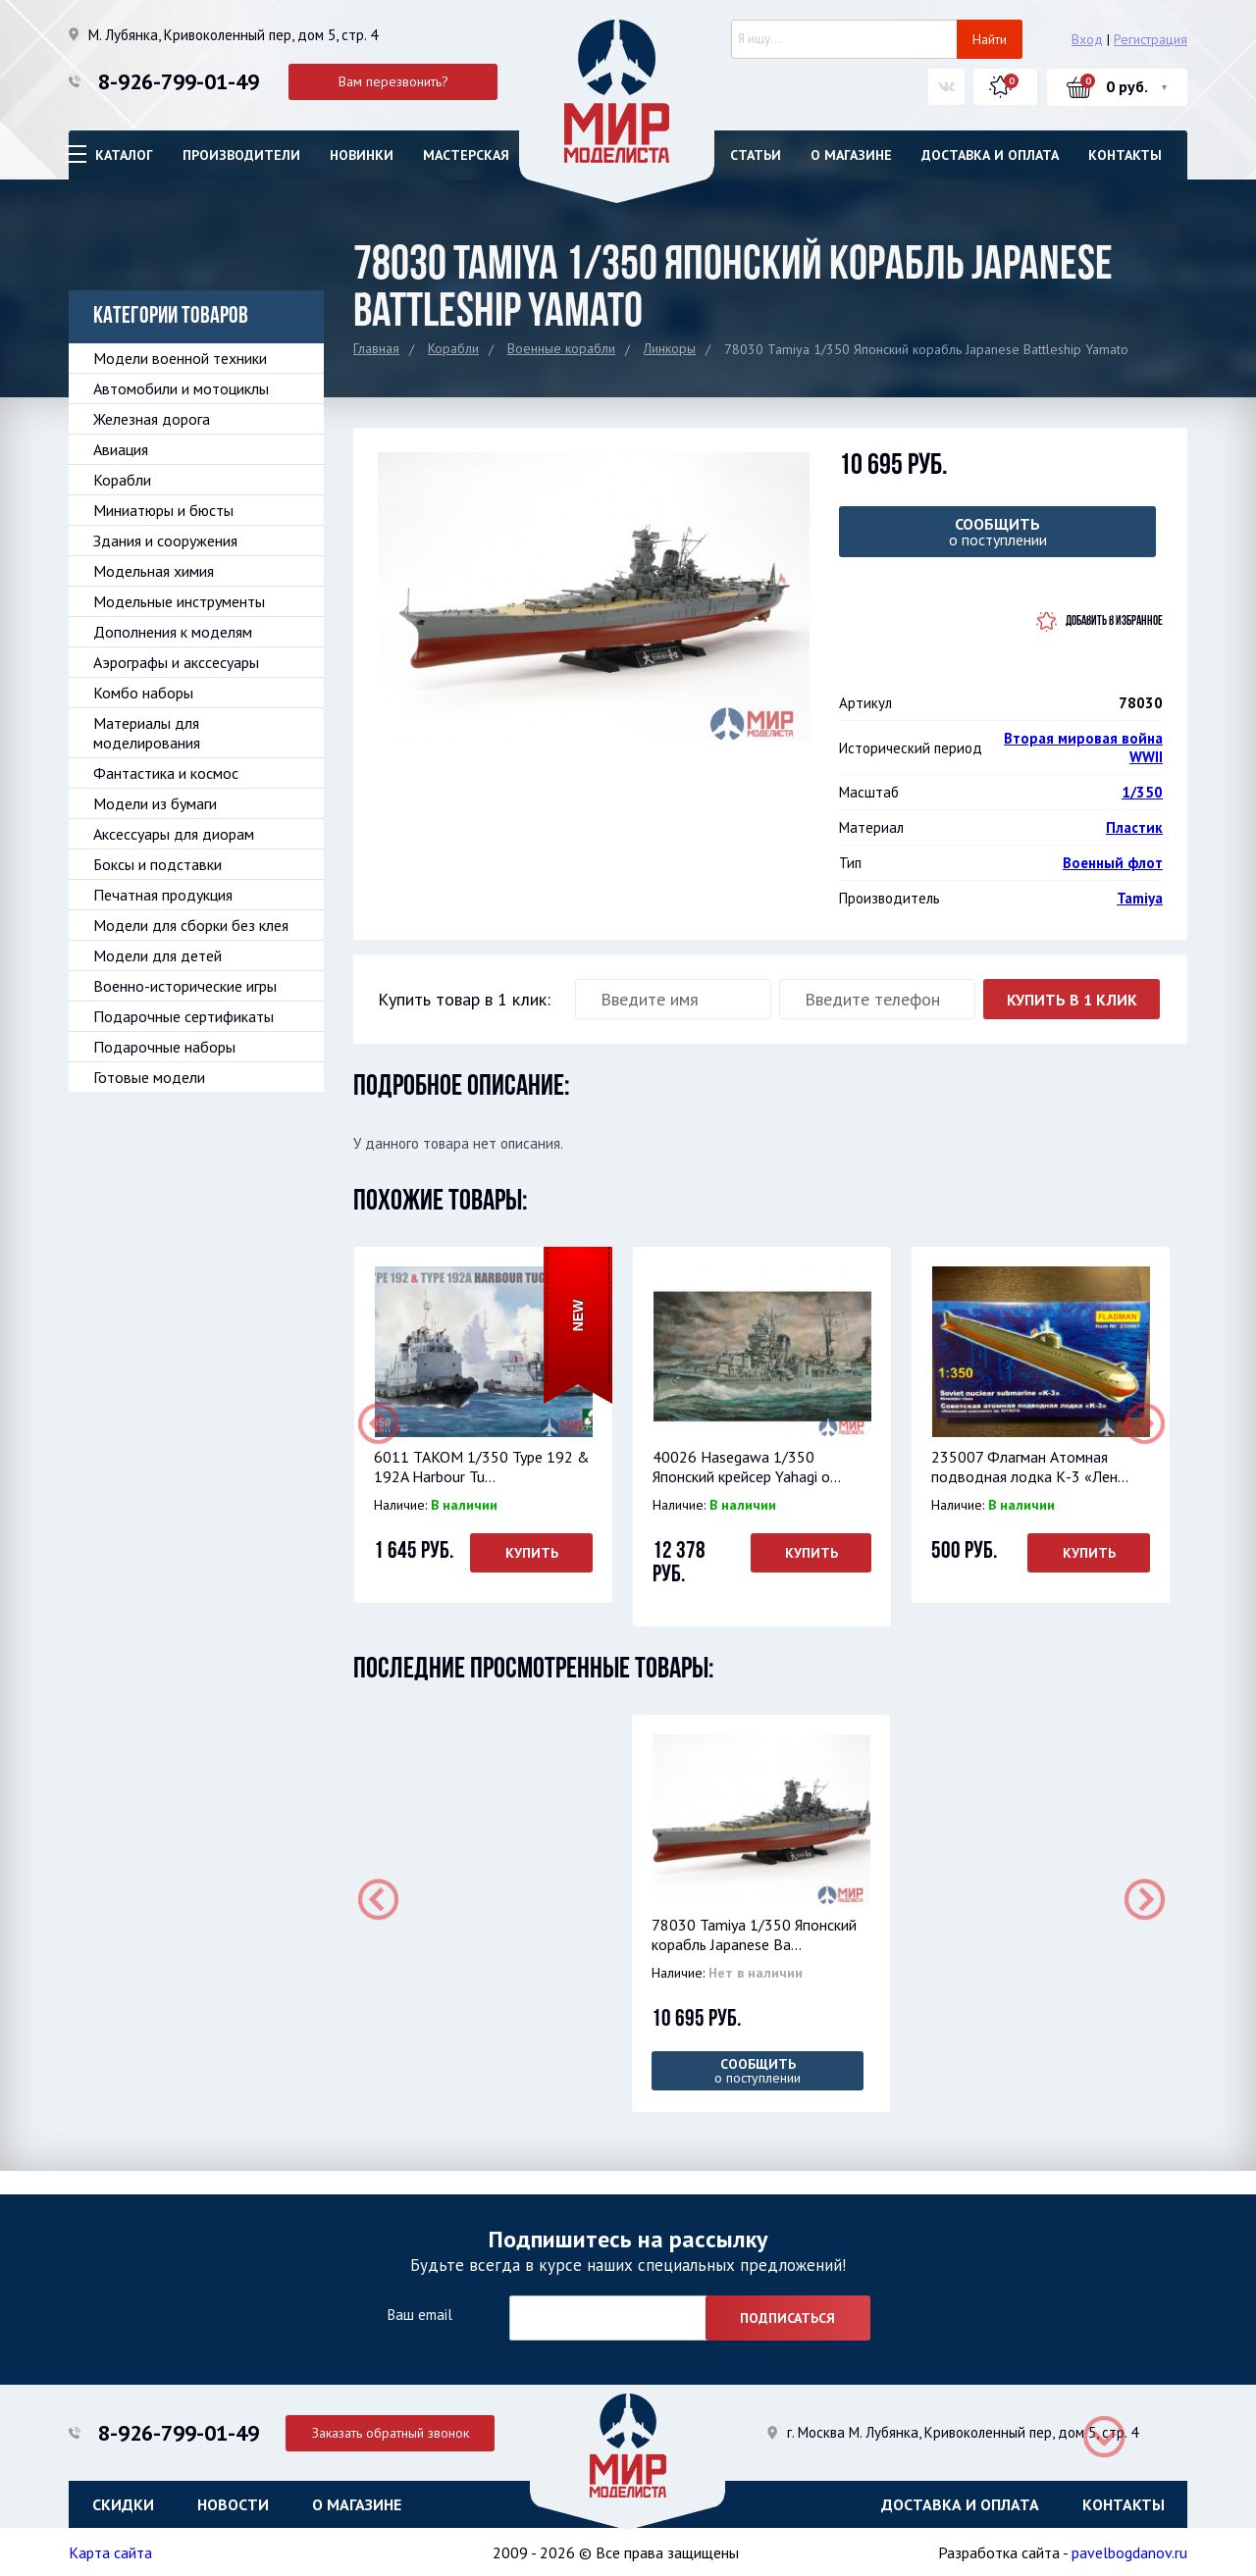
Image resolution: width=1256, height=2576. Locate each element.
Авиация (120, 449)
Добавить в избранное (1114, 621)
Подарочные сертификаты (183, 1016)
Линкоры (670, 348)
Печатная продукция (163, 894)
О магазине (851, 155)
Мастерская (466, 155)
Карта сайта (110, 2551)
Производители (241, 155)
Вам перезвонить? (393, 81)
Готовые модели (149, 1077)
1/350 (1142, 792)
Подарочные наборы (164, 1046)
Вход (1087, 39)
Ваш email (419, 2313)
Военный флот (1113, 862)
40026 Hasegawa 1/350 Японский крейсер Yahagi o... (746, 1466)
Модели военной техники (180, 358)
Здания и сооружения (165, 540)
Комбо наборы (143, 692)
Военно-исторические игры (185, 986)
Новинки (361, 155)
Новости (233, 2502)
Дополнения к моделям (172, 632)
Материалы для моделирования (146, 732)
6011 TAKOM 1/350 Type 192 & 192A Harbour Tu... (481, 1466)
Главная (376, 348)
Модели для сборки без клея (190, 925)
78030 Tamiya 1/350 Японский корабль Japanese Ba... (753, 1934)
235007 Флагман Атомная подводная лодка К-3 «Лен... (1028, 1466)
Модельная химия (153, 571)
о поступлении (997, 531)
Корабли (453, 348)
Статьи (755, 155)
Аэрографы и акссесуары (176, 662)
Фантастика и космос (165, 773)
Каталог (124, 155)
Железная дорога (151, 419)
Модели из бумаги (155, 803)
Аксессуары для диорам (173, 834)
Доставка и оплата (990, 155)
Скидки (123, 2502)
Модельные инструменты (179, 601)
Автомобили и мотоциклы (181, 388)
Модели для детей (157, 955)
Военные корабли (561, 348)
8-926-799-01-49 (178, 81)
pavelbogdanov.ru (1129, 2551)
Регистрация (1150, 39)
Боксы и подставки (157, 864)
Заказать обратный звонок (393, 2430)
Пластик (1134, 827)
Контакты (1125, 155)
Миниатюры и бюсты (163, 510)
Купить (530, 1553)
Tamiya (1140, 898)
